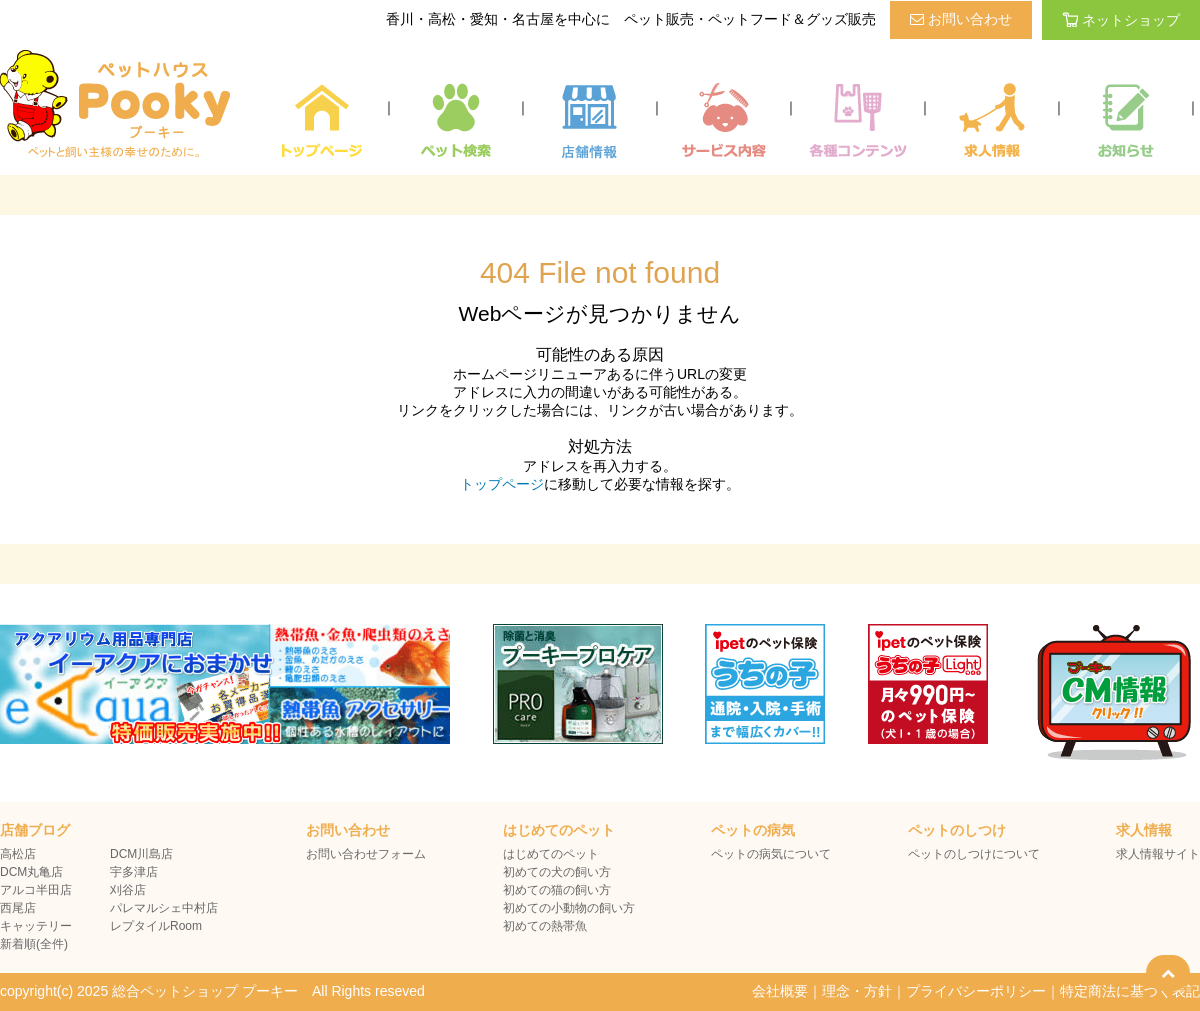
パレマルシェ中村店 (164, 908)
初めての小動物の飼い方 (569, 908)
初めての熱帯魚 (545, 926)
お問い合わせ (961, 19)
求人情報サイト (1158, 854)
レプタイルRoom (156, 926)
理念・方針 (857, 991)
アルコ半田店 (36, 890)
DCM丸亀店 (31, 872)
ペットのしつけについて (974, 854)
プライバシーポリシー (976, 991)
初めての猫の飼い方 (557, 890)
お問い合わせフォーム (366, 854)
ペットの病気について (771, 854)
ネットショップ (1121, 20)
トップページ (502, 484)
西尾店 (18, 908)
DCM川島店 (141, 854)
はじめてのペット (551, 854)
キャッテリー (36, 926)
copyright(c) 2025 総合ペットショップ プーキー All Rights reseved (212, 991)
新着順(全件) (34, 944)
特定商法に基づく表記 (1130, 991)
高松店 (18, 854)
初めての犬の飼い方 (557, 872)
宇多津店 (134, 872)
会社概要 (780, 991)
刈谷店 (128, 890)
